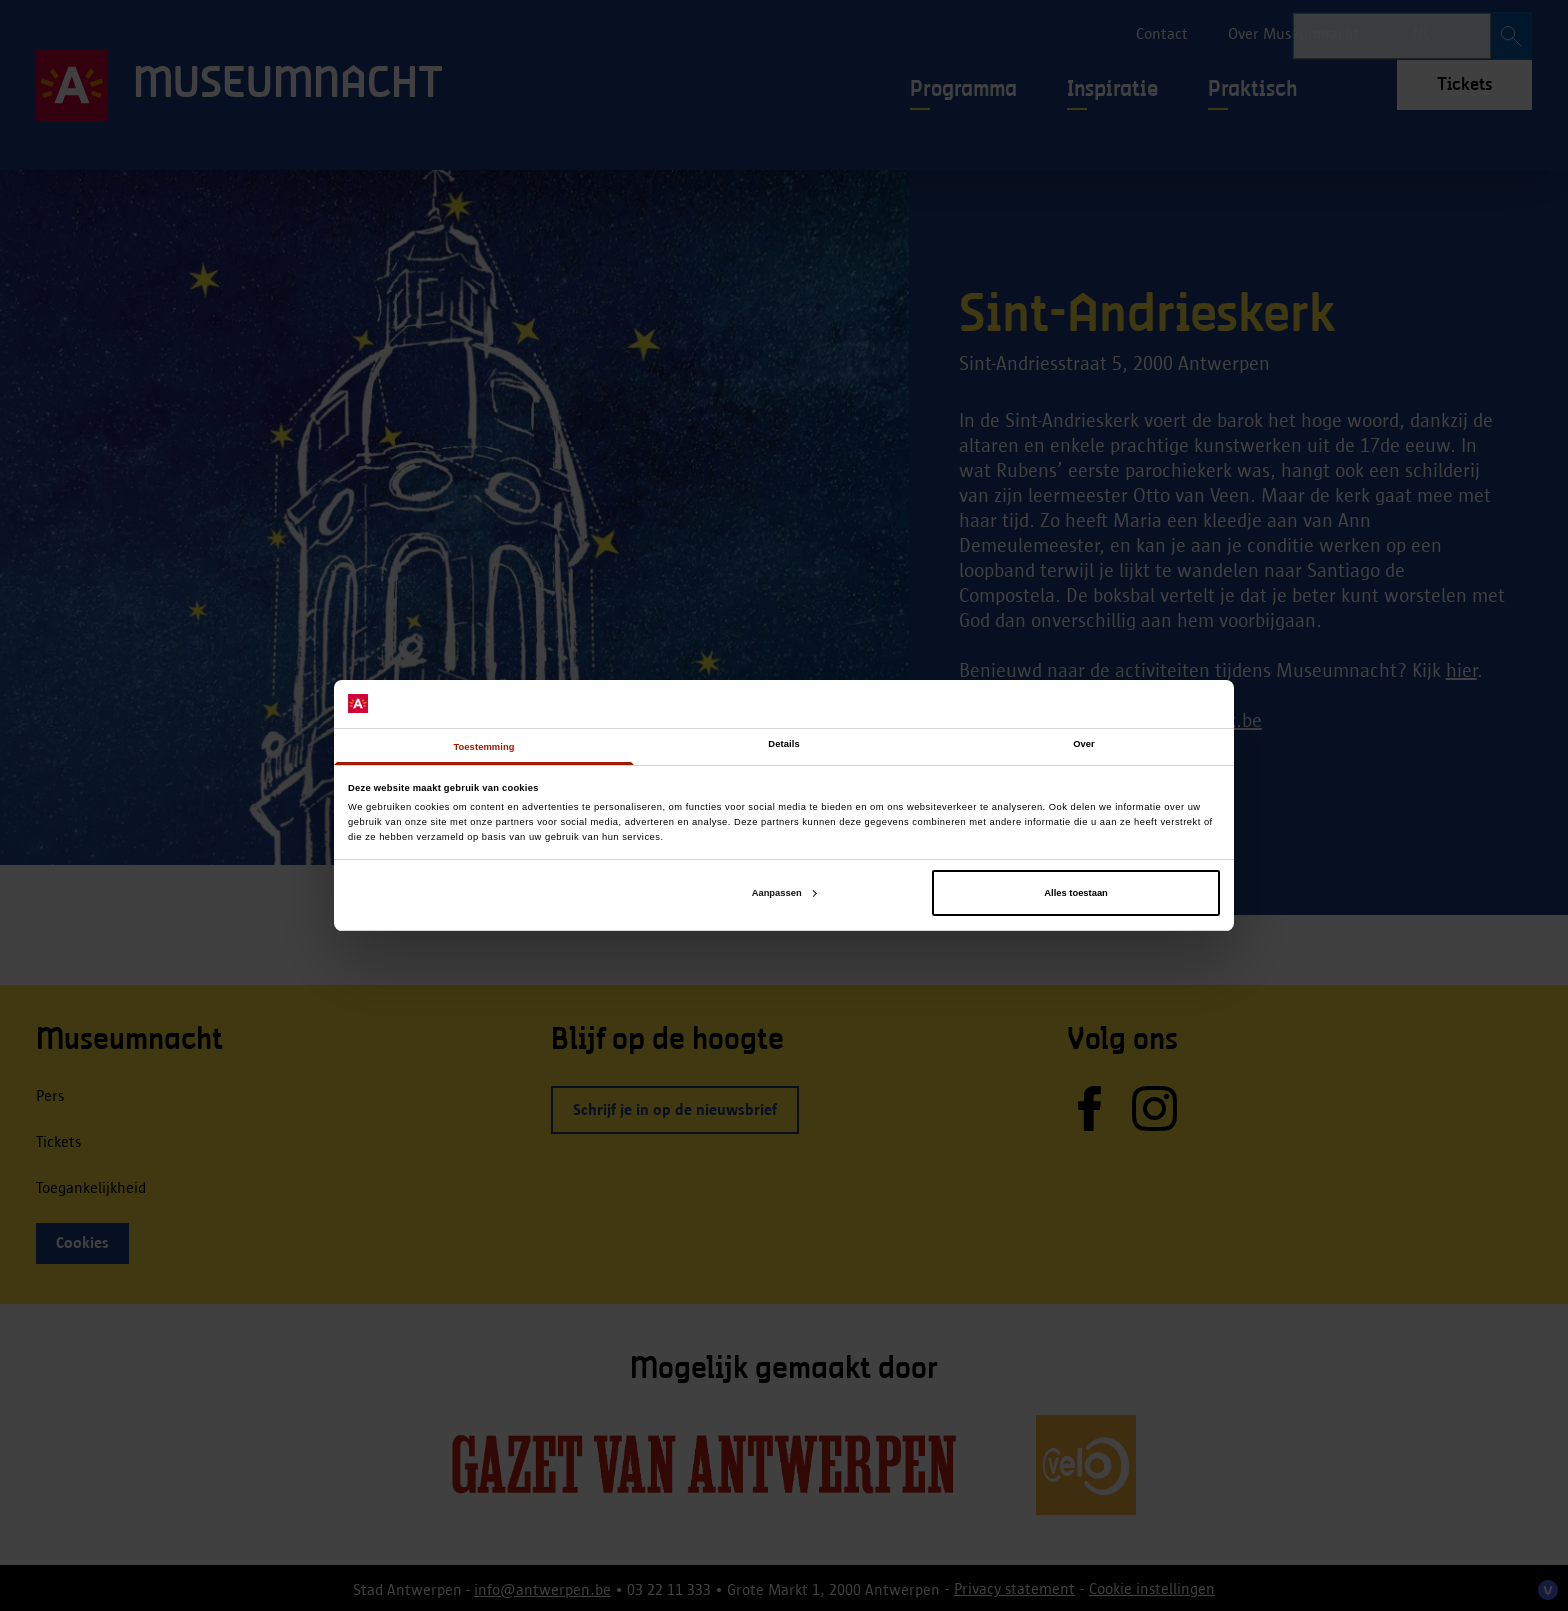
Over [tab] (1084, 744)
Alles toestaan (1075, 893)
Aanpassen (784, 893)
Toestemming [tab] (483, 747)
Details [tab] (783, 744)
